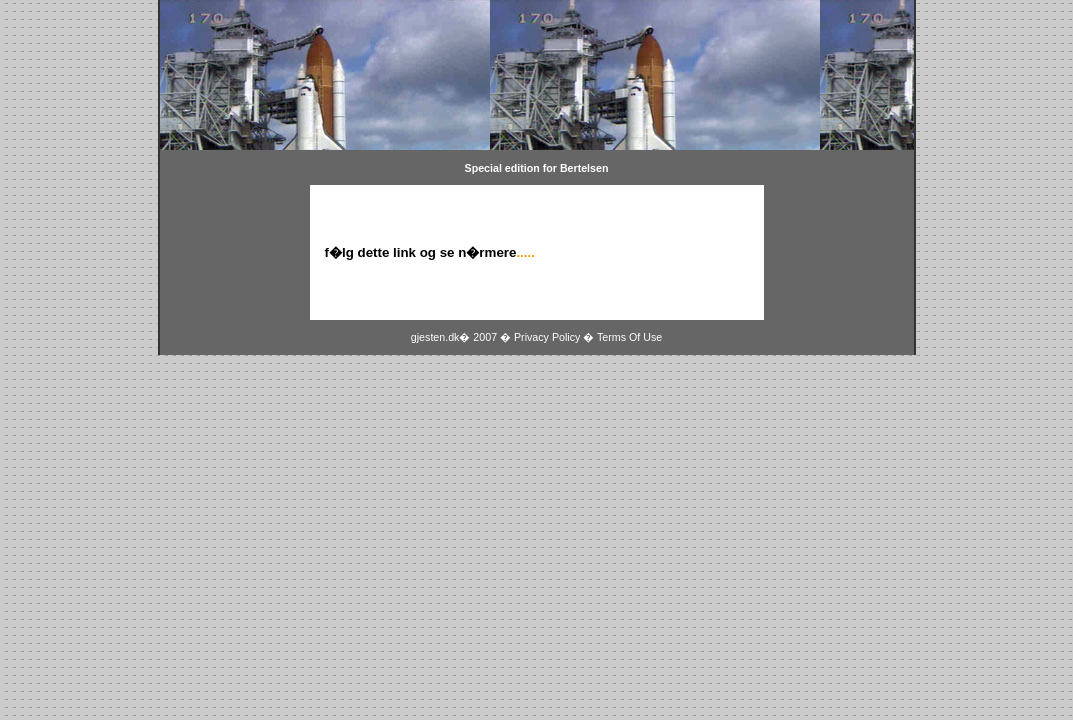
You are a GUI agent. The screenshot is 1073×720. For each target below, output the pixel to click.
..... (525, 252)
